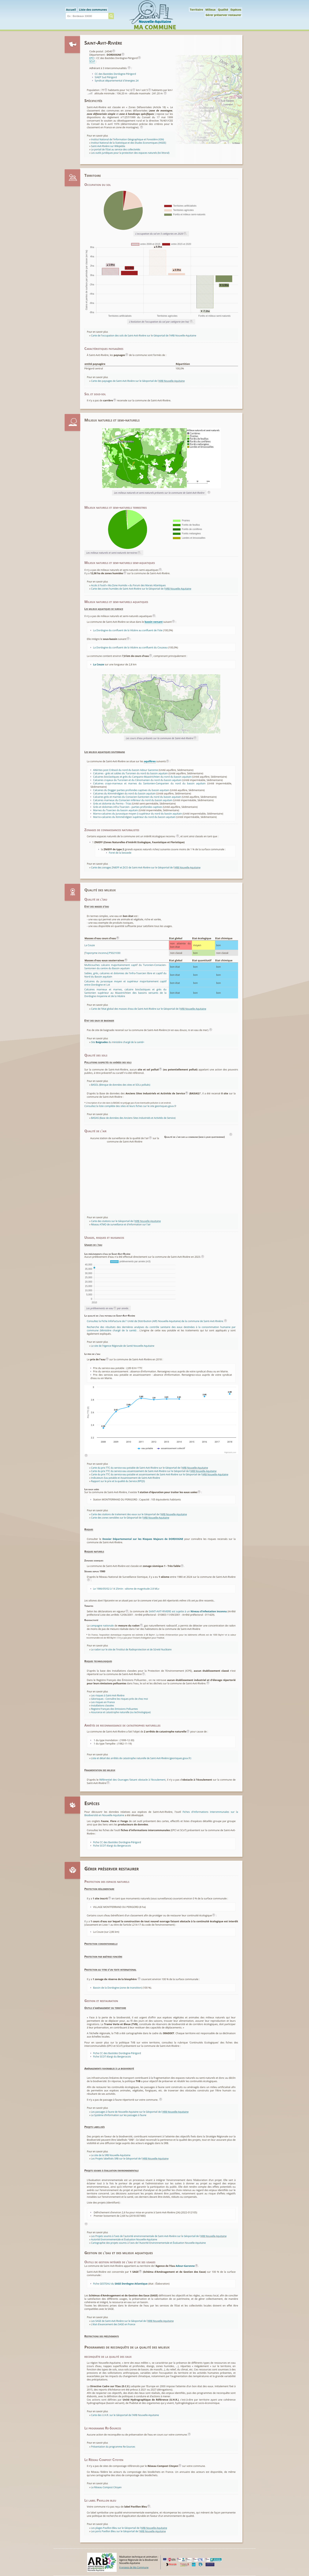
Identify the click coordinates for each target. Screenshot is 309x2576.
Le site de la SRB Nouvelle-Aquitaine (110, 2155)
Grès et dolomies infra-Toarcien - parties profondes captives (127, 807)
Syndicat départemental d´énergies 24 (117, 80)
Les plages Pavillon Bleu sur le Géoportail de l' (129, 2528)
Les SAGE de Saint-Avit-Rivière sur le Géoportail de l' (132, 2321)
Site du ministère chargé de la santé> (117, 1042)
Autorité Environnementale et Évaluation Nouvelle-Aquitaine (124, 2239)
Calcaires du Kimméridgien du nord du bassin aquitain (124, 793)
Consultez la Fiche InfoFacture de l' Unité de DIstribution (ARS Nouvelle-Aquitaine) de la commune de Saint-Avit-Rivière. (155, 1321)
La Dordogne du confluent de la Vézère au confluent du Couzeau (130, 647)
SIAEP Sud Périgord (106, 77)
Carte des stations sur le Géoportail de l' (126, 1221)
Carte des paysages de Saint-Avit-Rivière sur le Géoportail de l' (138, 381)
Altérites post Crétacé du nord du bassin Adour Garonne (125, 770)
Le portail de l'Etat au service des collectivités (115, 149)
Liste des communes (93, 9)
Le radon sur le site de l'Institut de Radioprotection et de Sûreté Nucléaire (131, 1649)
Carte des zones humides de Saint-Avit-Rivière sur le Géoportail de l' (141, 588)
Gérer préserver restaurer (223, 15)
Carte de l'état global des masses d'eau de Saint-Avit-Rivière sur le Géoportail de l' (148, 1008)
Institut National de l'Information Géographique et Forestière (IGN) (127, 139)
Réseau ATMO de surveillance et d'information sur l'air (121, 1224)
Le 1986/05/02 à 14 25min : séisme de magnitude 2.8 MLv (126, 1588)
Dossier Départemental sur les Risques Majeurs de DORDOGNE (142, 1539)
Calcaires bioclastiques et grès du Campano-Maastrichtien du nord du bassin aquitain (142, 776)
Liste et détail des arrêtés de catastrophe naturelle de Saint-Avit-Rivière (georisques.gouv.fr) (141, 1758)
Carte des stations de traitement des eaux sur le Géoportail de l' (139, 1514)
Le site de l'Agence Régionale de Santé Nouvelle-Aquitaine (122, 1345)
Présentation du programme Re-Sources (113, 2446)
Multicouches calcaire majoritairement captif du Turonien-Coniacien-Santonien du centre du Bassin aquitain (125, 966)
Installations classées (102, 1705)
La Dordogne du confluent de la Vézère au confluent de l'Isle (127, 630)
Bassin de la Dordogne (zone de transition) (117, 1987)
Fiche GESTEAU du (120, 2283)
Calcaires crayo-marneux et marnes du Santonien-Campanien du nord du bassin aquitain (149, 783)
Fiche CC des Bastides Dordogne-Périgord (117, 1842)
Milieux (210, 9)
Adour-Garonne (185, 2266)
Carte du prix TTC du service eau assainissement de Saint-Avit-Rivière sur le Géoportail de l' (154, 1471)
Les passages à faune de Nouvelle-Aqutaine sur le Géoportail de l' (140, 2111)
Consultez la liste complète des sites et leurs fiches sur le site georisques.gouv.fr (130, 1106)
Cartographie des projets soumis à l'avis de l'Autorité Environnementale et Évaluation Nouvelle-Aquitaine (148, 2243)
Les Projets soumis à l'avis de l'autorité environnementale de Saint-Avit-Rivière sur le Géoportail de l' (159, 2236)
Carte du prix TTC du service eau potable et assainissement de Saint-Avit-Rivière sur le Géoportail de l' (159, 1474)
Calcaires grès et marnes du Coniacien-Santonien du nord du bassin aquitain (137, 797)
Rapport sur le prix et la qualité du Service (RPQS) (118, 1481)
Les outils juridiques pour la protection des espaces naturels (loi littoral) (130, 153)
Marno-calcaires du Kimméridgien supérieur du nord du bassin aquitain (134, 817)
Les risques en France (103, 1702)
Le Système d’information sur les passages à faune (118, 2115)
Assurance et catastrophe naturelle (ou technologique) (121, 1712)
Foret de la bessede (120, 852)
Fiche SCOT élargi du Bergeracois (112, 1845)
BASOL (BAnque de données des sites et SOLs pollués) (120, 1084)
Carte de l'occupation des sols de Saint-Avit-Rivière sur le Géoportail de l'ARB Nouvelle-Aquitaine (143, 335)
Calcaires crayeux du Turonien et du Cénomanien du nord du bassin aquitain (137, 780)
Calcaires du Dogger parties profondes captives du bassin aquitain (131, 790)
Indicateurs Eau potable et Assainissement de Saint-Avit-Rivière (125, 1477)
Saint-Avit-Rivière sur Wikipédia (108, 146)
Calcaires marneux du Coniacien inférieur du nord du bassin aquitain (132, 800)
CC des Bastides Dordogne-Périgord (115, 74)
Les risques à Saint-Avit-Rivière (107, 1695)
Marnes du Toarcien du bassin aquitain (115, 810)
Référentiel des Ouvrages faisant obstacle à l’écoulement (132, 1779)
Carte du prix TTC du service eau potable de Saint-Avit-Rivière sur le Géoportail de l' (149, 1467)
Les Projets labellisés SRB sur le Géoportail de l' (129, 2158)
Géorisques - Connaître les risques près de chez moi (119, 1698)
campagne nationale (102, 1625)
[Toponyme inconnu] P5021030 (102, 953)
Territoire (196, 9)
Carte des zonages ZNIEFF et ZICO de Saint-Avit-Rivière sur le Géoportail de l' (146, 867)
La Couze (89, 945)
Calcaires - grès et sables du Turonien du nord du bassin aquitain (130, 773)
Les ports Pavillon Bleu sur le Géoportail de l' (128, 2531)
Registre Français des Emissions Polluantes (114, 1709)
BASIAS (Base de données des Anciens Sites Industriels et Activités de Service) (133, 1118)
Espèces (236, 9)
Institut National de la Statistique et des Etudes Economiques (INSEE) (128, 142)
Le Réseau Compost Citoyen (106, 2487)
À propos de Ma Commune (133, 2567)
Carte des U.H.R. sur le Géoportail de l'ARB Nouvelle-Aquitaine (125, 2415)
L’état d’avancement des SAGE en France (113, 2324)
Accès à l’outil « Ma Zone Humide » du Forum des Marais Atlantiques (128, 585)
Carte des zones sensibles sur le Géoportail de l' (130, 1517)
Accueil (71, 9)
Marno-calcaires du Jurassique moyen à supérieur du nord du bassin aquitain (137, 813)
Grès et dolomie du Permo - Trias (112, 803)
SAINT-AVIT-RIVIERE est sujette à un (188, 1611)
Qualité (223, 9)
